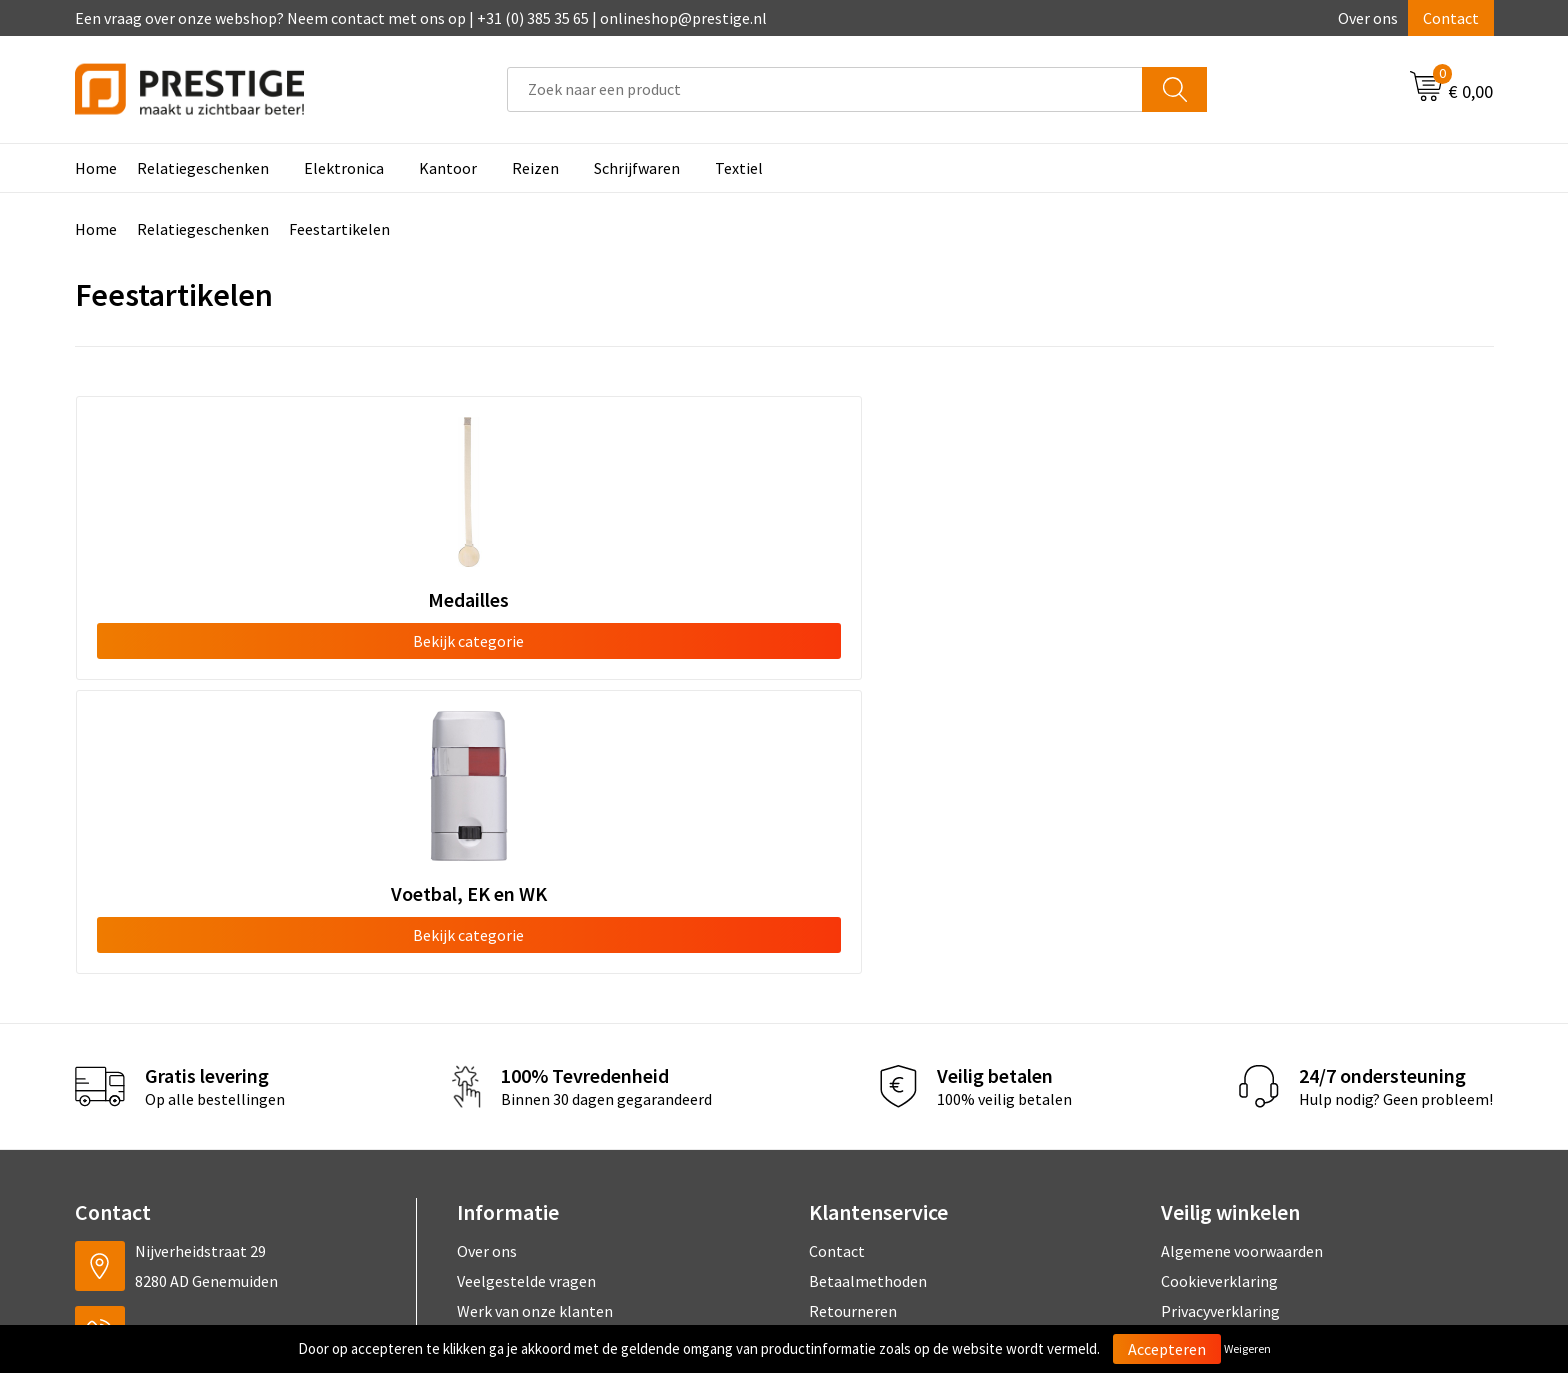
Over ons (1368, 18)
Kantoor (448, 168)
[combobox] (825, 89)
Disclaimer (1197, 1048)
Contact (1451, 18)
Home (96, 168)
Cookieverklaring (1219, 987)
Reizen (535, 168)
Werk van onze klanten (535, 1017)
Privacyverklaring (1220, 1017)
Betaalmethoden (868, 987)
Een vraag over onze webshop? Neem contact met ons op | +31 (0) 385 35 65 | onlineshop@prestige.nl (421, 18)
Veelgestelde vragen (526, 987)
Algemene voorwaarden (1242, 956)
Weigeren (1247, 1348)
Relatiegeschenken (203, 168)
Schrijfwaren (637, 168)
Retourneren (853, 1017)
